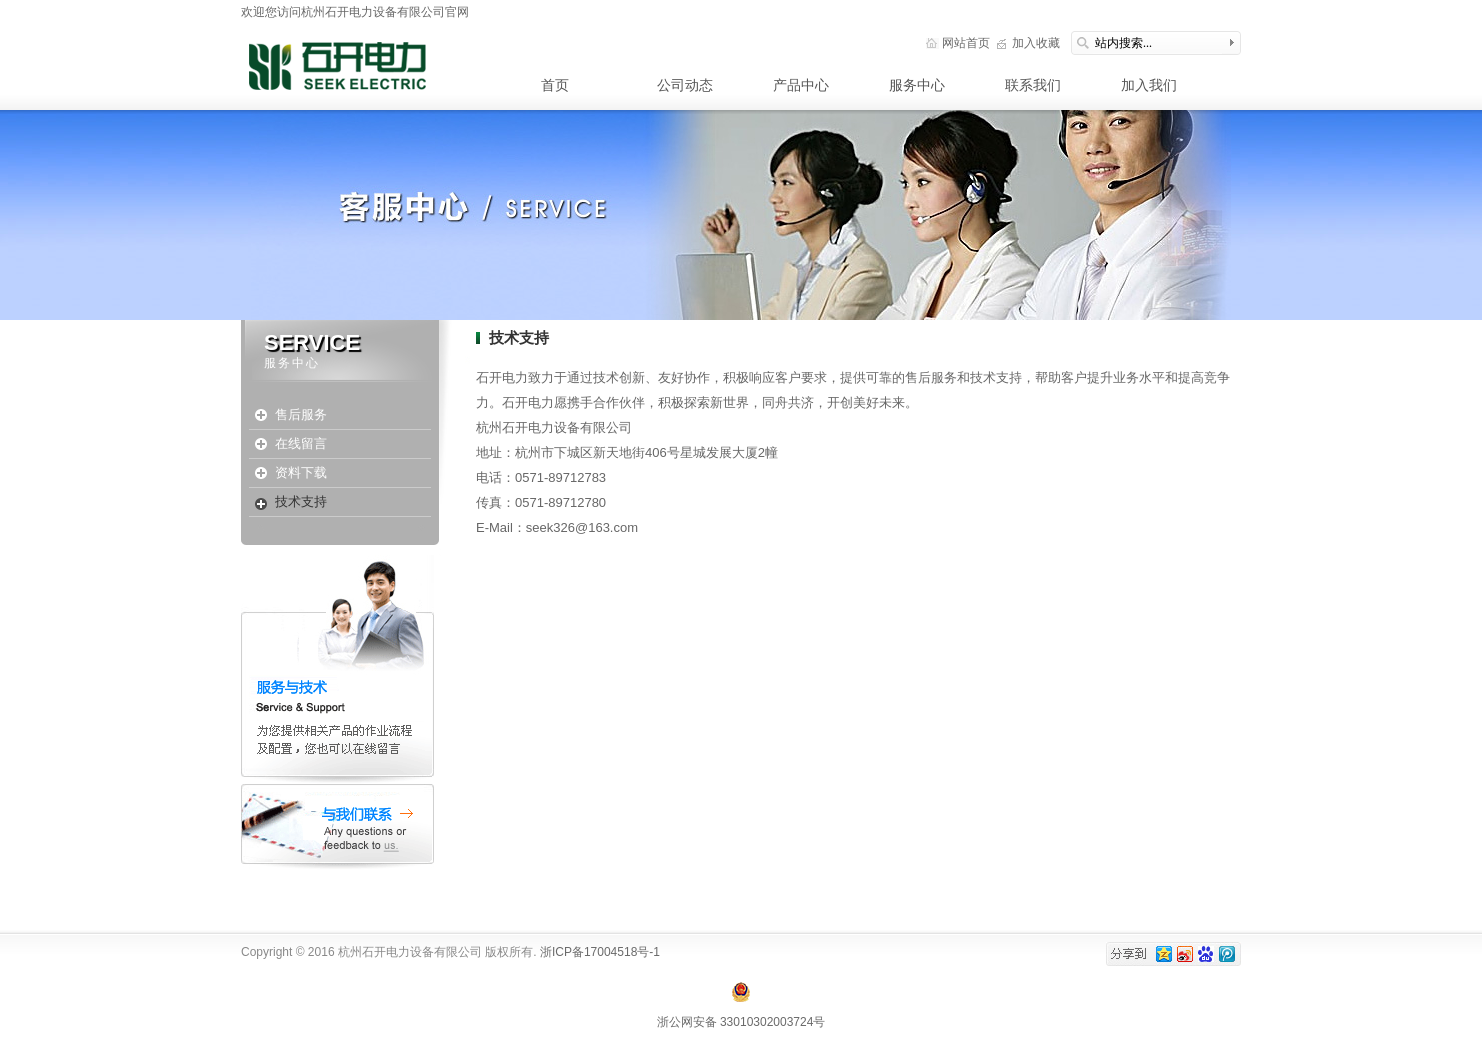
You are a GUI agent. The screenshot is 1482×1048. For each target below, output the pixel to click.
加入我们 (1149, 85)
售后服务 (301, 414)
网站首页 (966, 43)
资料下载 (301, 472)
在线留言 (301, 443)
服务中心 (917, 85)
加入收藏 (1036, 43)
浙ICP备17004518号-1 (598, 952)
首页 (555, 85)
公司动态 (685, 85)
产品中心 (801, 85)
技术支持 (301, 501)
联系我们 (1033, 85)
